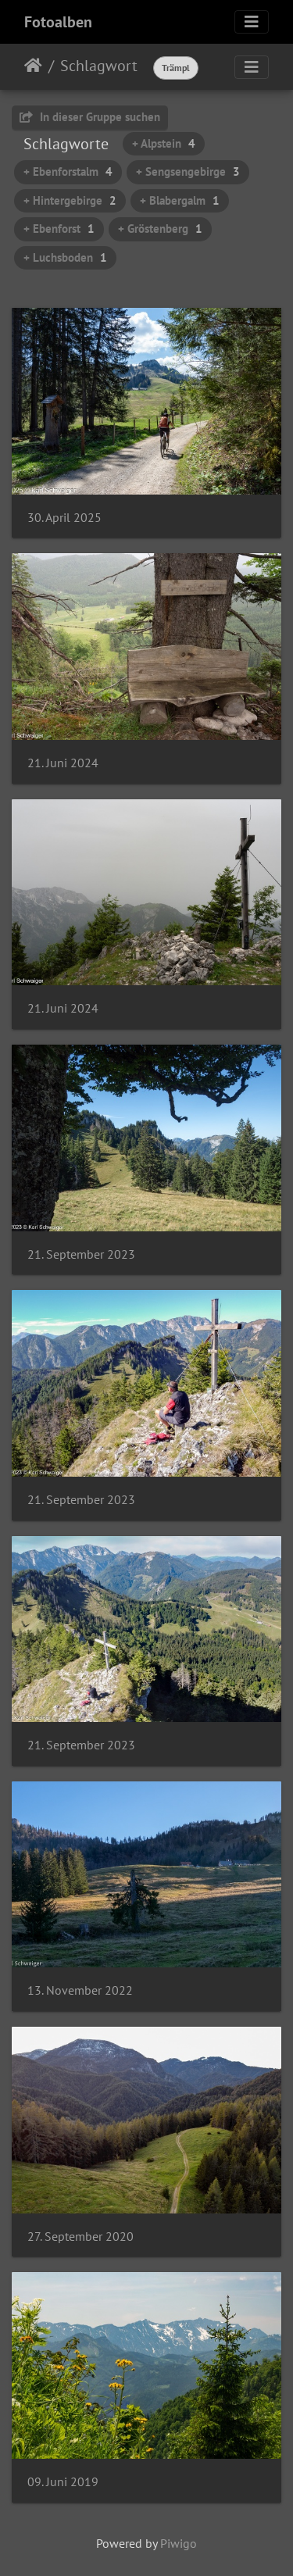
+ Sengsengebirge (188, 171)
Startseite (33, 65)
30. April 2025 (64, 517)
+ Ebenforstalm (68, 171)
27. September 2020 (80, 2236)
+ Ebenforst (59, 228)
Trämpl (176, 67)
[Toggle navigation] (251, 22)
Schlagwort (99, 65)
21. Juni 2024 (62, 763)
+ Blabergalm (180, 200)
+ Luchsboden (65, 257)
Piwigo (178, 2543)
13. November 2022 (80, 1990)
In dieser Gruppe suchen (90, 116)
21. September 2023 (81, 1254)
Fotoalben (58, 22)
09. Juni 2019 (62, 2481)
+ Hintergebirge (69, 200)
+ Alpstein (163, 143)
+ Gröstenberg (160, 228)
